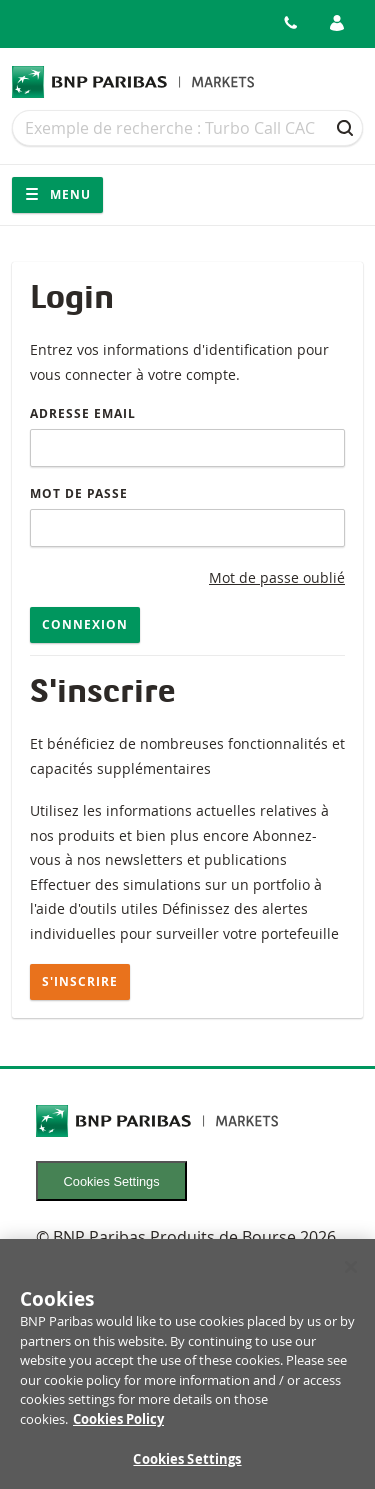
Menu (57, 194)
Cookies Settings (112, 1181)
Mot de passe (79, 493)
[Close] (351, 1274)
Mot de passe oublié (277, 577)
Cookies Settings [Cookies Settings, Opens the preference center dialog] (187, 1465)
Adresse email (83, 413)
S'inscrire (80, 981)
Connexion (85, 624)
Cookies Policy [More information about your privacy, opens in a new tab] (118, 1426)
